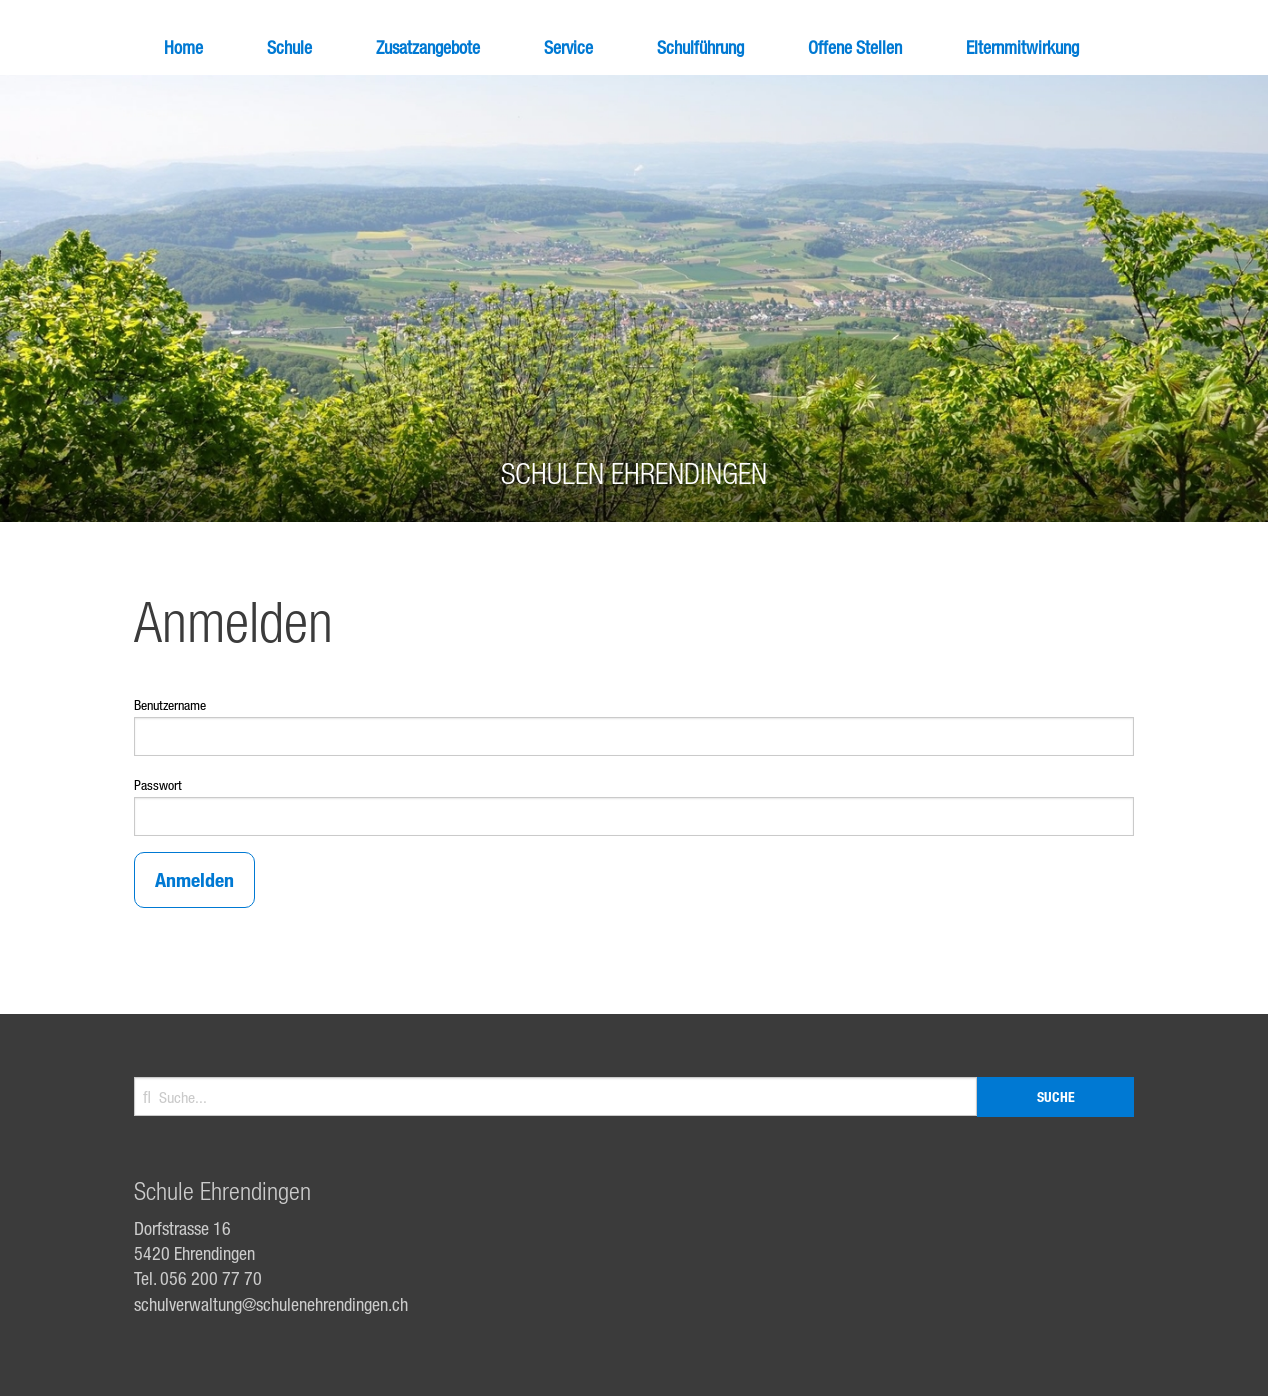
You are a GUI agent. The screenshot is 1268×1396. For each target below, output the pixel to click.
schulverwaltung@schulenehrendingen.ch (271, 1304)
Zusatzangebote (428, 47)
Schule (289, 47)
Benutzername (170, 704)
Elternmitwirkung (1022, 47)
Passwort (158, 784)
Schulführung (700, 47)
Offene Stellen (855, 47)
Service (568, 47)
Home (183, 47)
